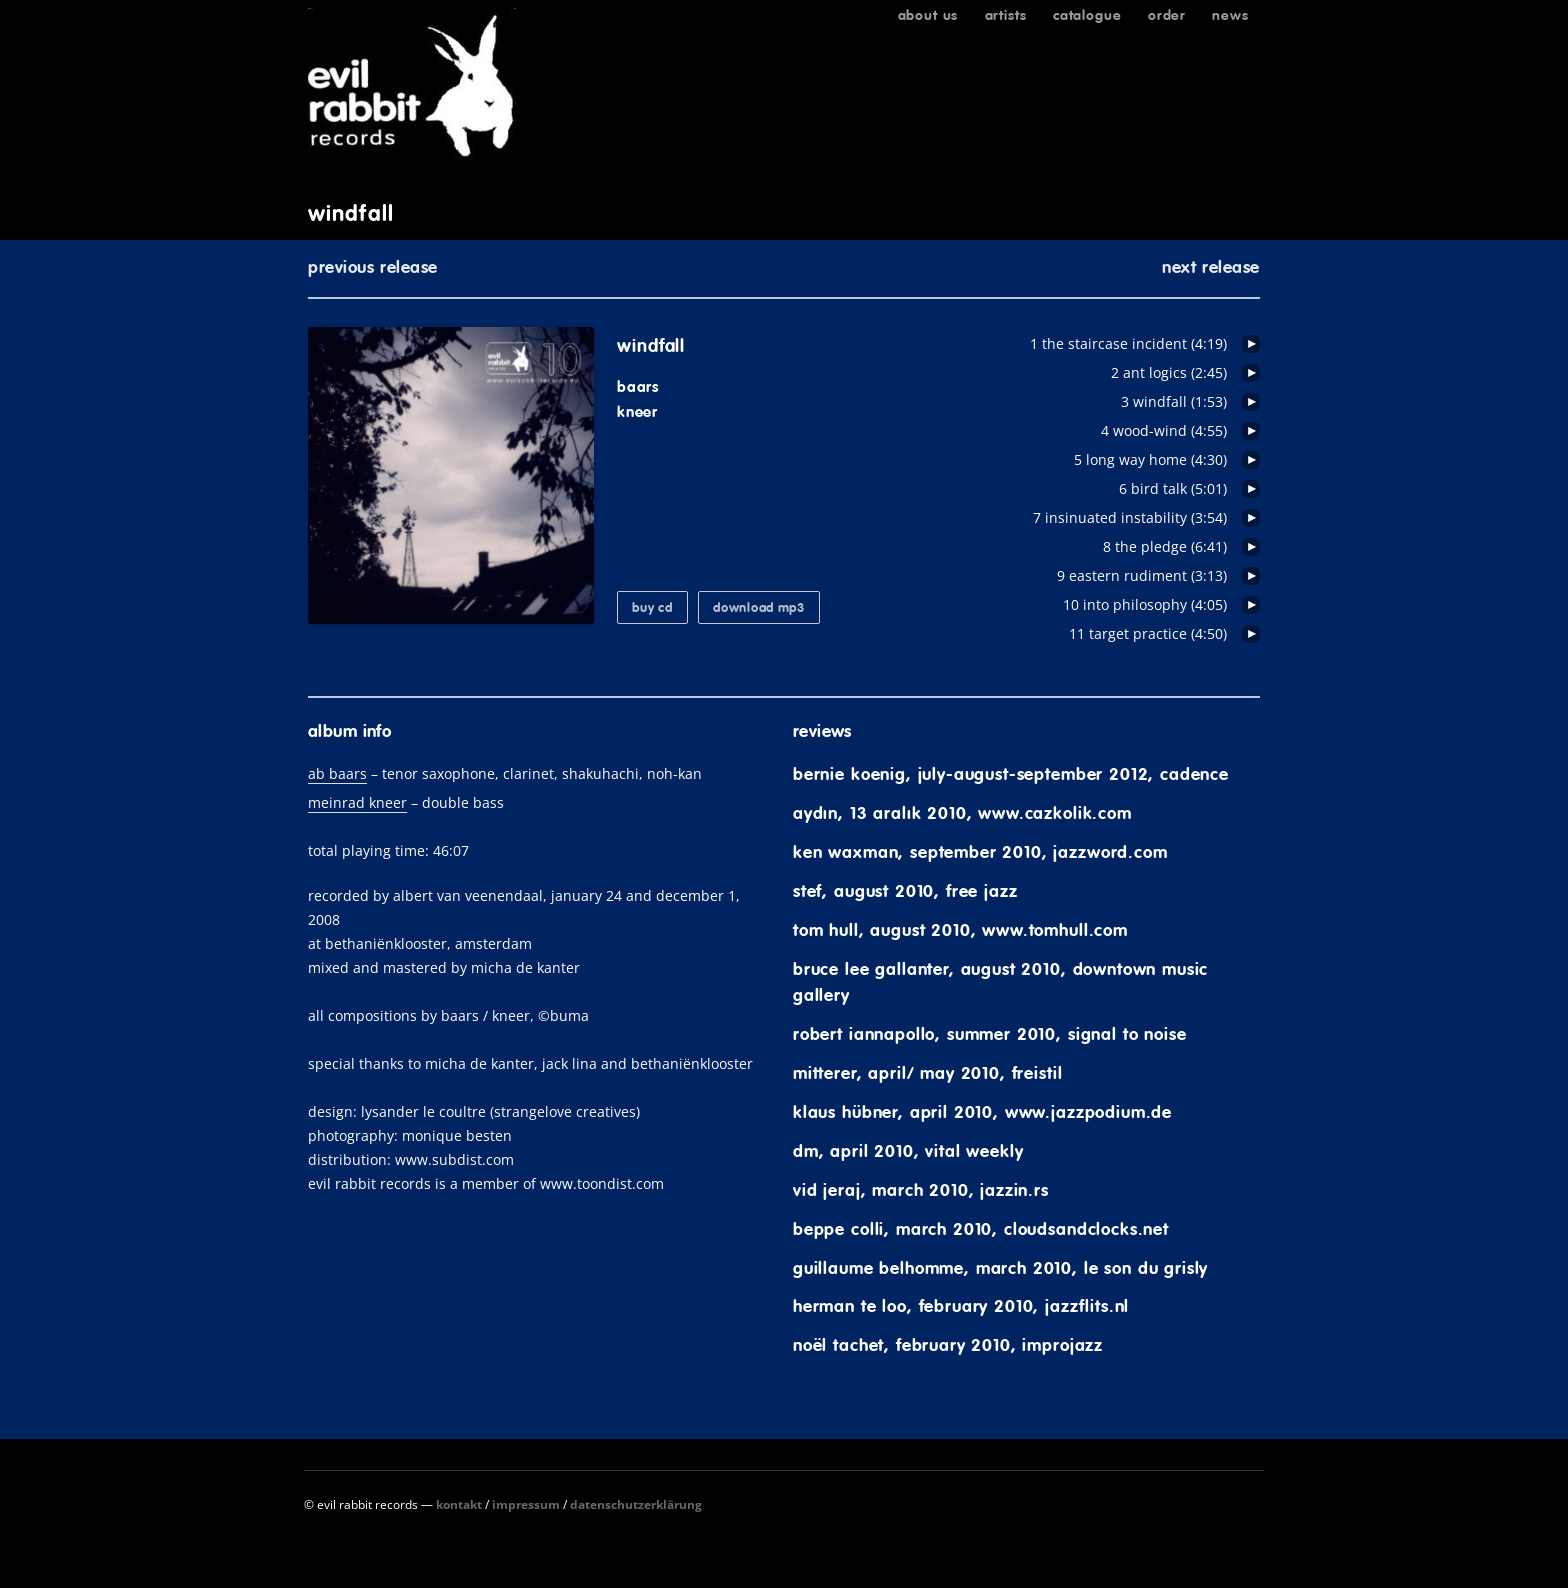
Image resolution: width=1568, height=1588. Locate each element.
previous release (373, 267)
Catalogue (1087, 15)
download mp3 (758, 607)
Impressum (526, 1504)
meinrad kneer (357, 802)
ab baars (337, 773)
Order (1167, 15)
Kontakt (459, 1504)
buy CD (652, 607)
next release (1211, 267)
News (1230, 15)
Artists (1006, 15)
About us (928, 15)
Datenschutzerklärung (636, 1504)
